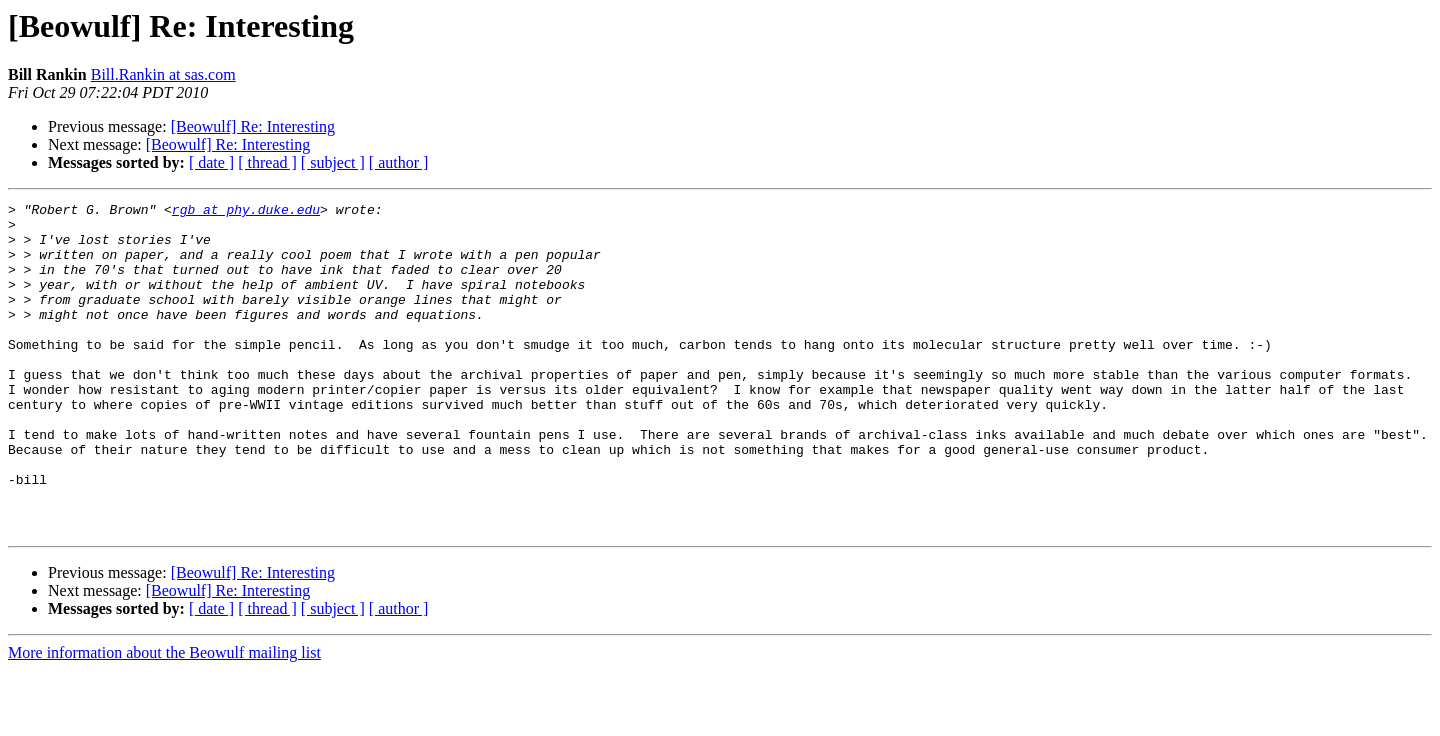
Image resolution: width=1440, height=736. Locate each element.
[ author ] (399, 162)
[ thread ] (267, 162)
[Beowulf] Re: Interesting (253, 126)
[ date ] (211, 162)
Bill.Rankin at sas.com (163, 74)
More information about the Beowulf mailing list (164, 718)
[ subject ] (333, 162)
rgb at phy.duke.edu (246, 212)
